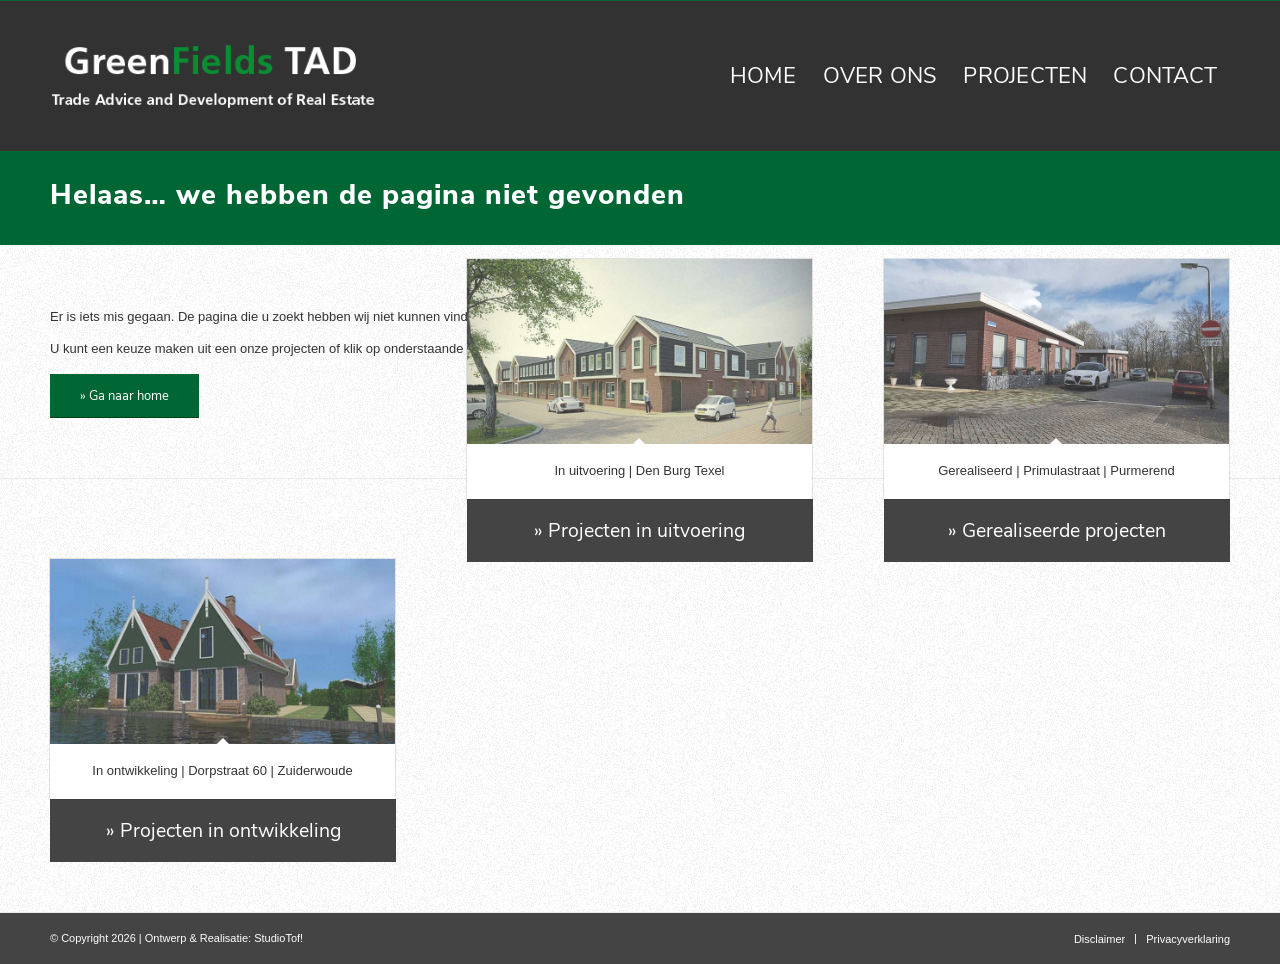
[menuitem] (763, 76)
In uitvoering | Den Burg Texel (639, 470)
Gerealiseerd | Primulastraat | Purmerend (1056, 470)
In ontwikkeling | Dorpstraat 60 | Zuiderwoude (222, 770)
